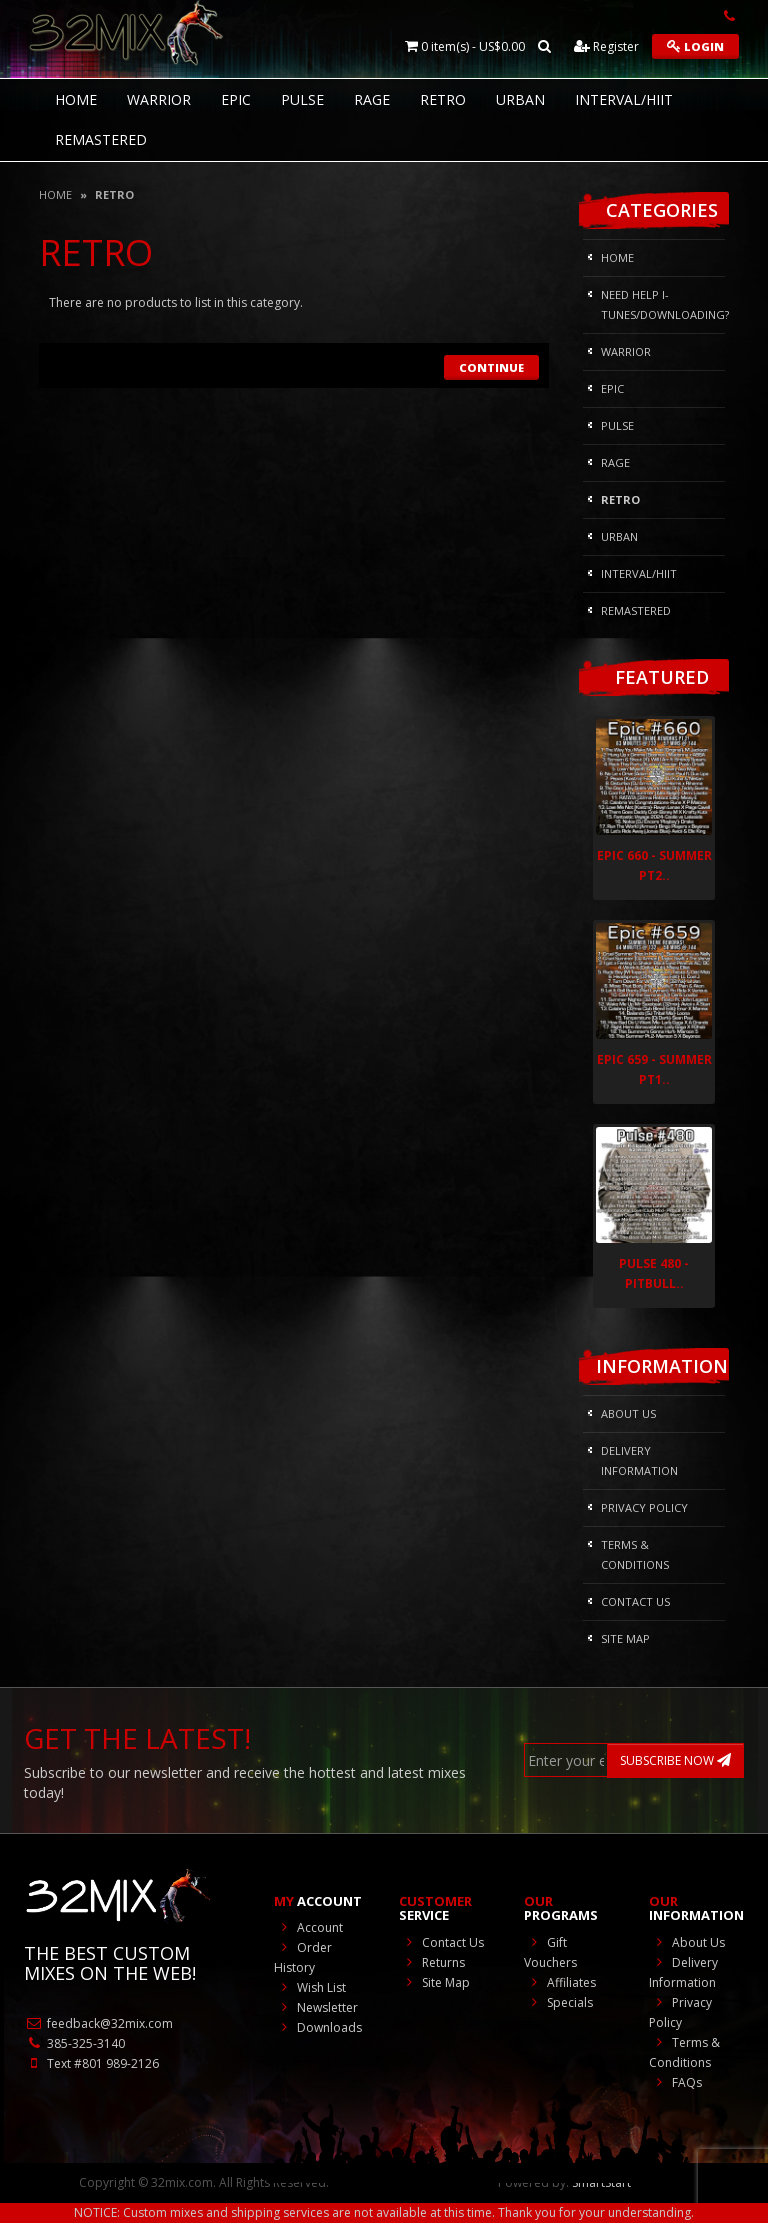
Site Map (625, 1638)
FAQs (675, 2082)
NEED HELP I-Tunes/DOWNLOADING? (663, 304)
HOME (76, 99)
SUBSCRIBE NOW (675, 1760)
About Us (628, 1413)
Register (606, 46)
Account (308, 1927)
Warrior (159, 99)
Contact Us (635, 1601)
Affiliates (560, 1982)
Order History (303, 1957)
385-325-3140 (74, 2043)
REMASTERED (101, 139)
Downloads (318, 2027)
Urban (520, 99)
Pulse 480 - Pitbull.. (654, 1273)
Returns (432, 1962)
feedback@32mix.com (98, 2023)
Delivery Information (639, 1460)
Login (695, 46)
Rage (372, 99)
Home (55, 194)
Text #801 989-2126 (91, 2063)
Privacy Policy (644, 1507)
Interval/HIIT (624, 99)
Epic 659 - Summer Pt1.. (654, 1069)
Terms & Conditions (635, 1554)
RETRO (443, 99)
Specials (558, 2002)
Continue (491, 367)
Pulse (302, 99)
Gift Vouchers (550, 1952)
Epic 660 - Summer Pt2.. (654, 865)
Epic (236, 99)
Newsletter (316, 2007)
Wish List (310, 1987)
